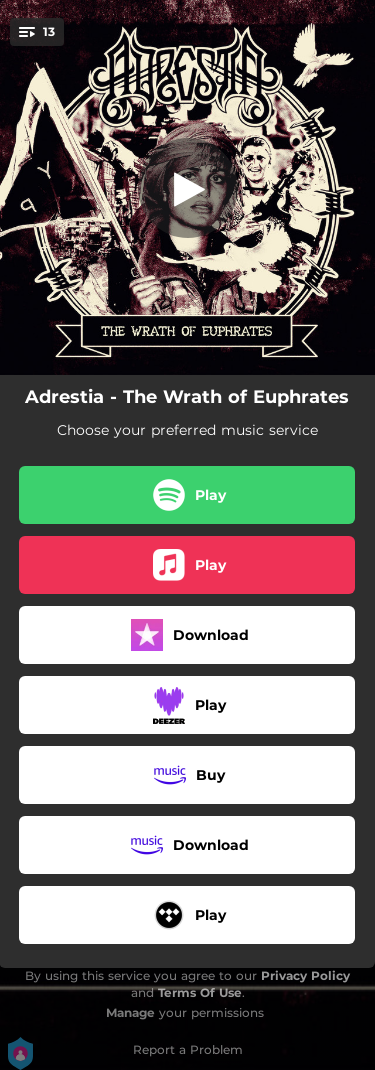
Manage (130, 1012)
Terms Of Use (200, 992)
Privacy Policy (305, 975)
